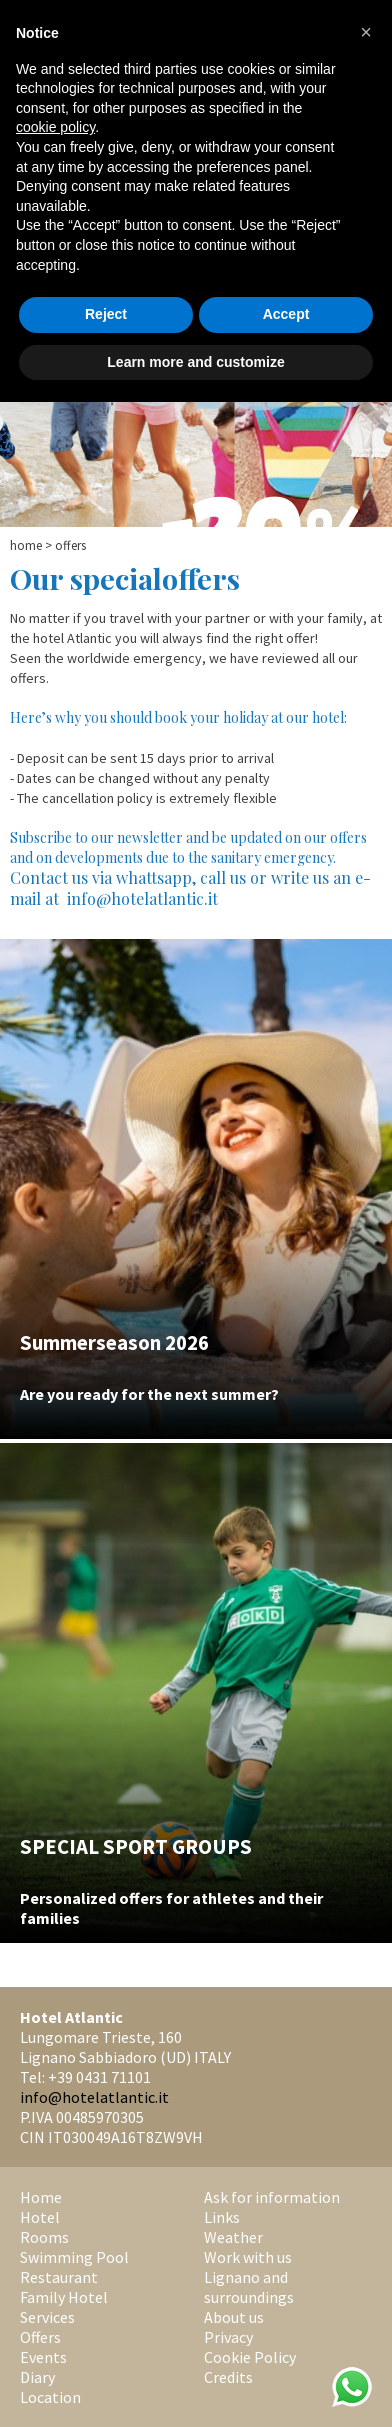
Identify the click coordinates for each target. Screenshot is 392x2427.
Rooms (44, 2237)
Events (43, 2357)
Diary (37, 2377)
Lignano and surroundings (249, 2287)
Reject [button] (106, 314)
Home (26, 545)
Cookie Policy (250, 2357)
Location (50, 2397)
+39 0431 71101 (99, 2077)
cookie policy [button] (55, 127)
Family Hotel (64, 2297)
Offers (40, 2337)
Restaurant (59, 2277)
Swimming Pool (74, 2257)
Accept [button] (286, 314)
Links (222, 2217)
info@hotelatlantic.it (94, 2097)
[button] (366, 32)
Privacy (228, 2337)
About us (234, 2317)
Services (47, 2317)
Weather (233, 2237)
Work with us (248, 2257)
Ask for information (272, 2197)
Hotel (40, 2217)
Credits (228, 2377)
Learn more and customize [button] (195, 362)
